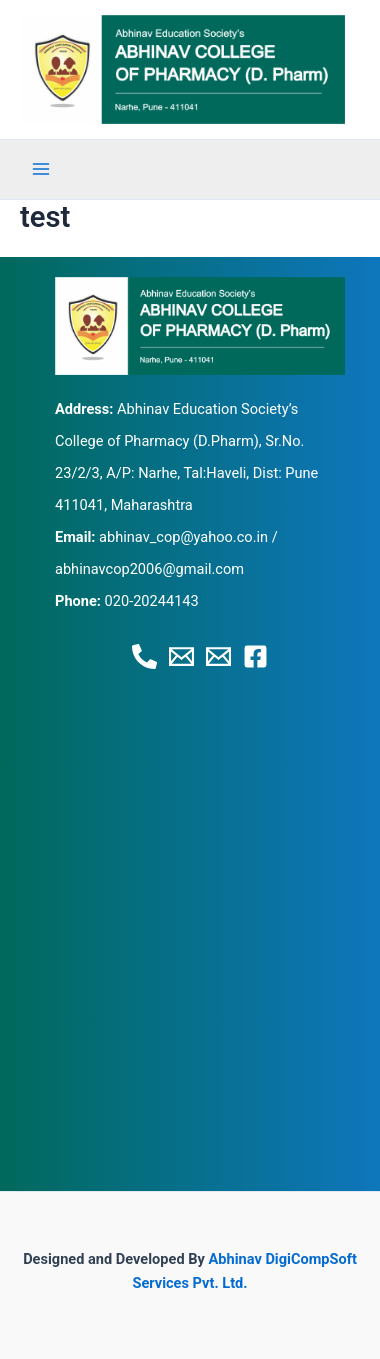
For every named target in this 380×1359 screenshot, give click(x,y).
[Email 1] (181, 656)
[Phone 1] (144, 656)
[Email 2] (218, 656)
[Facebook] (255, 656)
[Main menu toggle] (41, 169)
